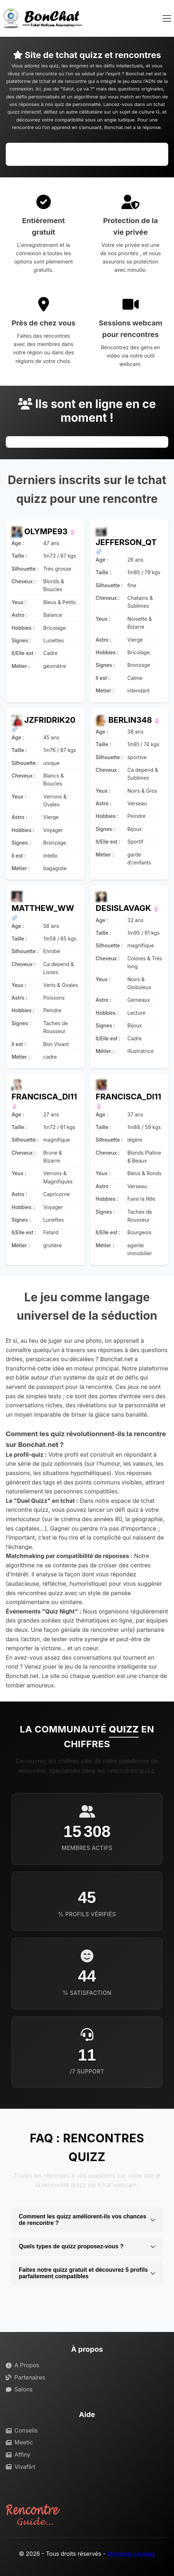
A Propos (22, 2365)
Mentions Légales (131, 2553)
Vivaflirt (20, 2466)
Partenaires (25, 2377)
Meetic (19, 2442)
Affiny (18, 2454)
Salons (19, 2389)
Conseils (22, 2430)
